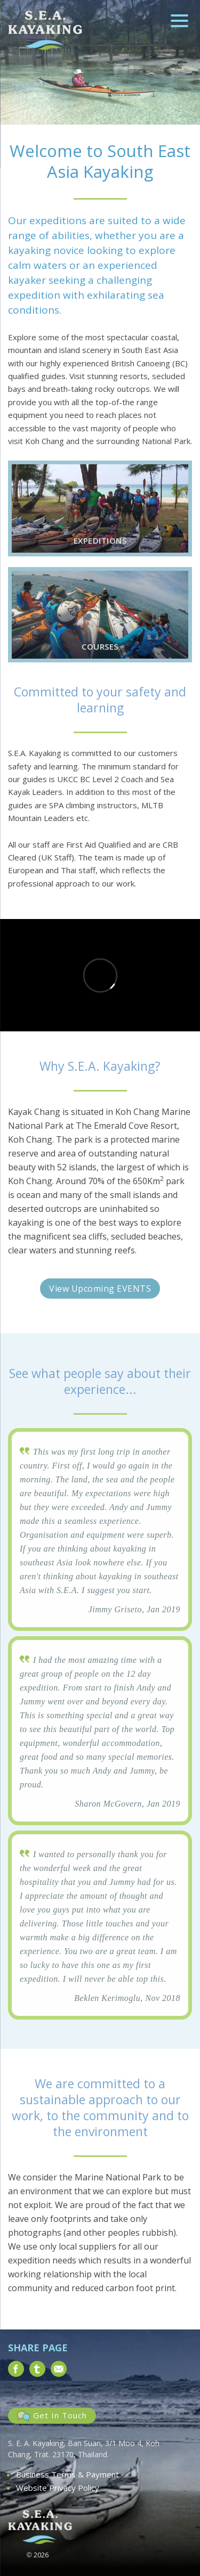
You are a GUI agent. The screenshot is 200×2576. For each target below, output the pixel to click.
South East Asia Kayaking (45, 30)
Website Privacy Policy (57, 2487)
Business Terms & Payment (67, 2474)
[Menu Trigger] (179, 20)
